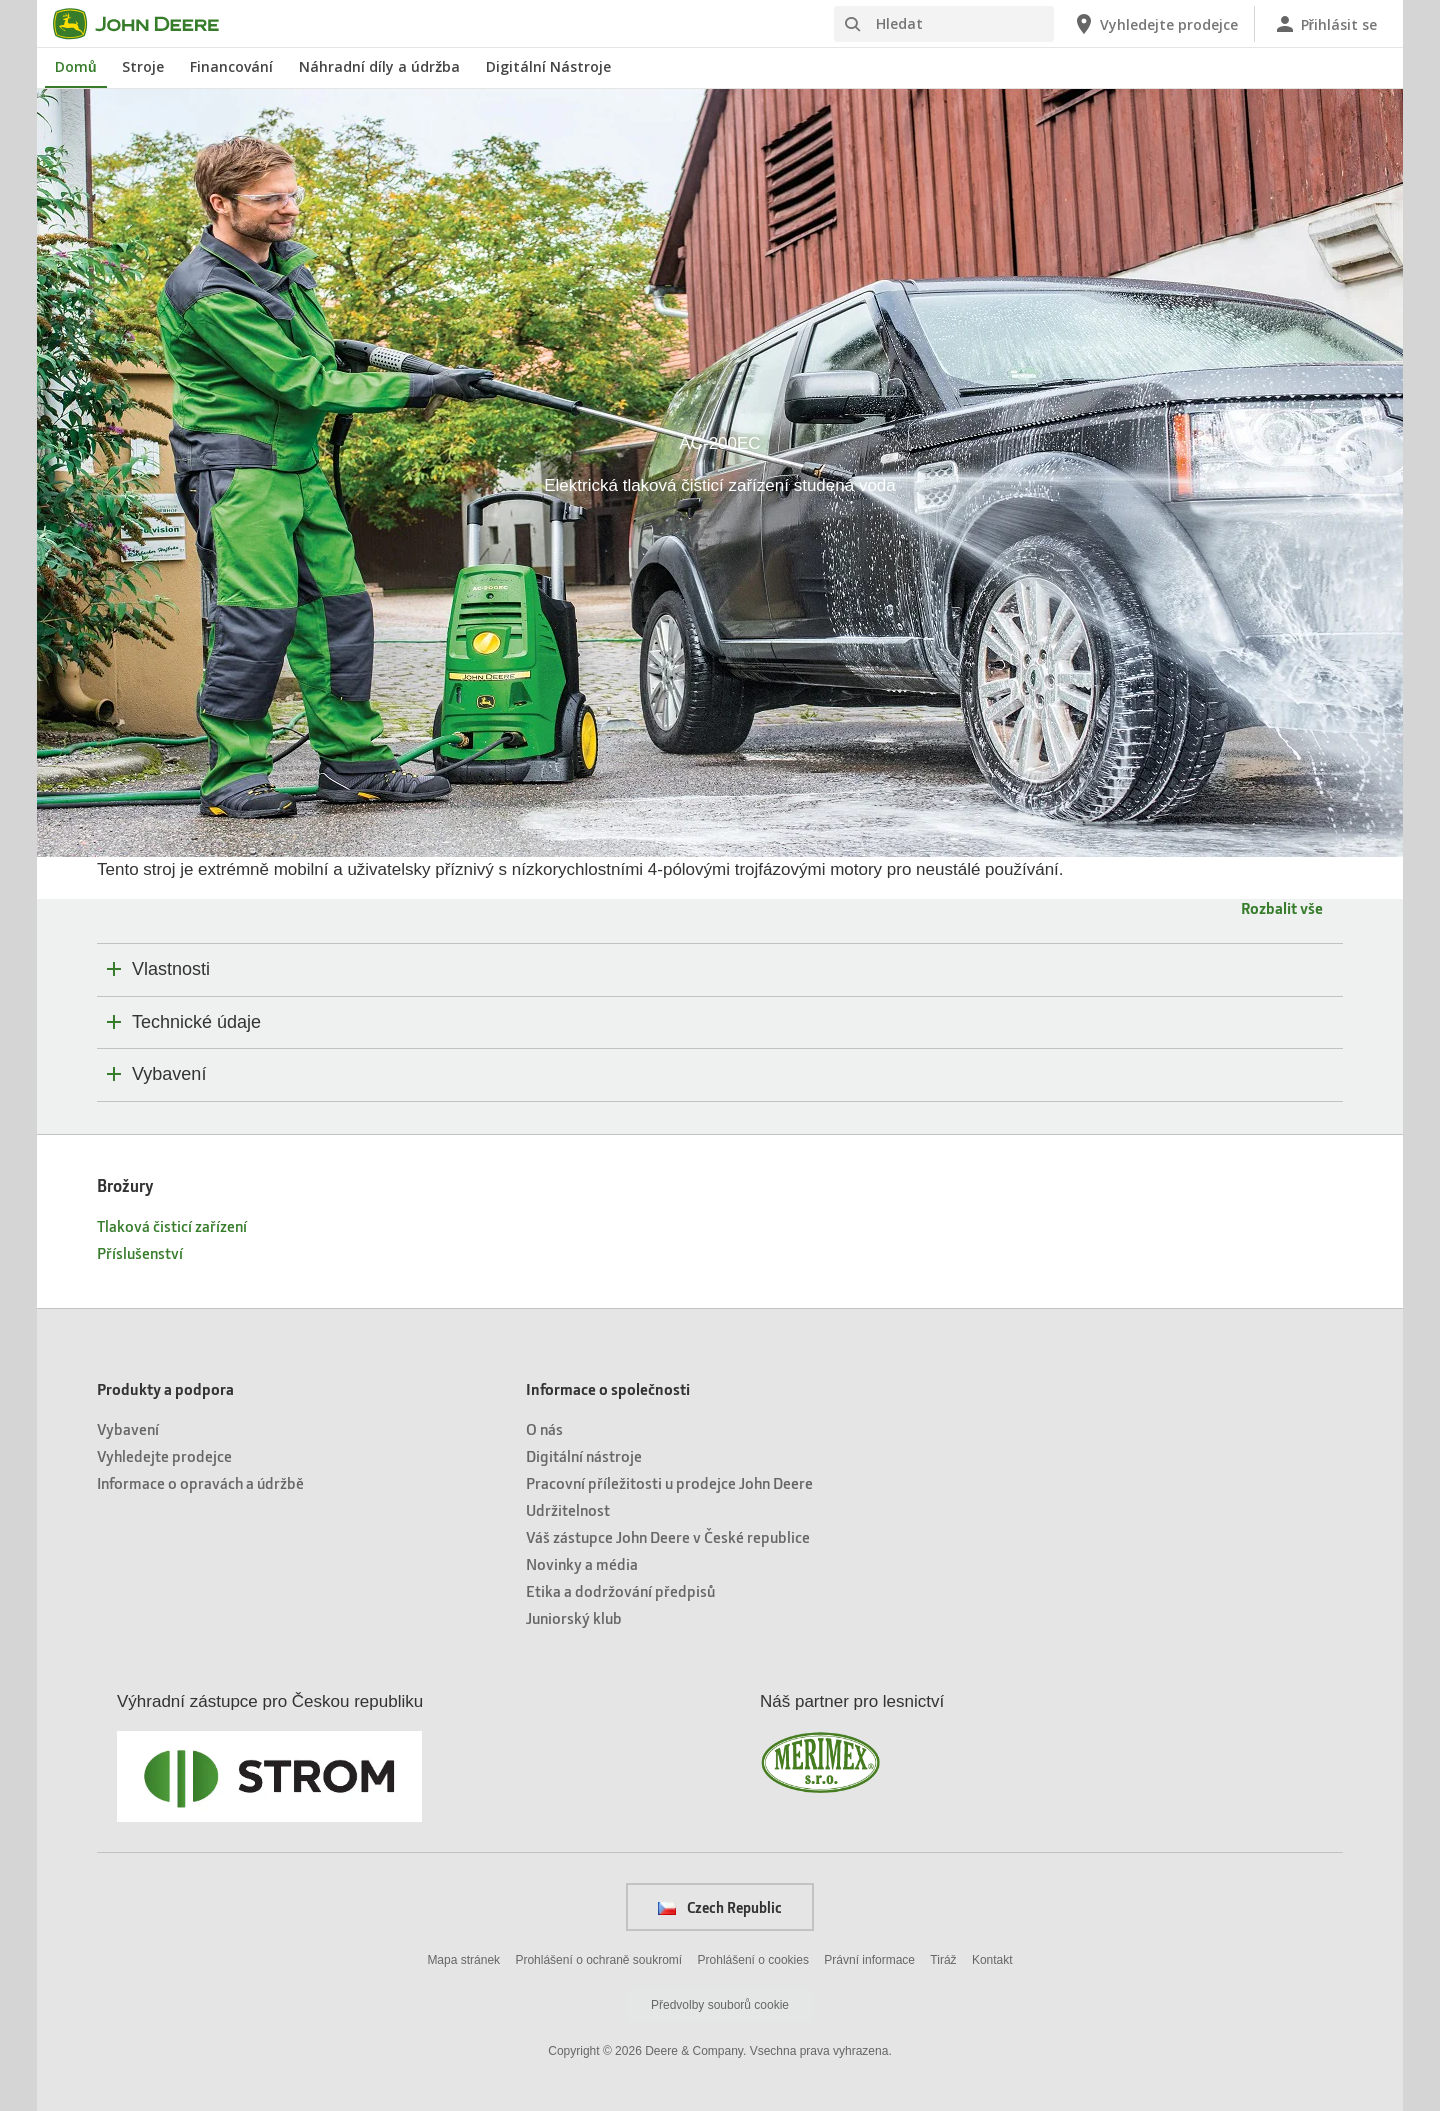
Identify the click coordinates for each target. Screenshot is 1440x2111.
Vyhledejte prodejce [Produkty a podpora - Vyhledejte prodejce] (164, 1455)
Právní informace (869, 1960)
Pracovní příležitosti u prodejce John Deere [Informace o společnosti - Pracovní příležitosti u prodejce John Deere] (669, 1482)
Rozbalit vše (1282, 907)
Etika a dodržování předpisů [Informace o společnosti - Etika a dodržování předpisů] (620, 1590)
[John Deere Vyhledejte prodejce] (1155, 24)
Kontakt (992, 1960)
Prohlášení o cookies (753, 1960)
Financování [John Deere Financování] (231, 66)
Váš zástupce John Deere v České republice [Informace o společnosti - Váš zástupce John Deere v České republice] (668, 1536)
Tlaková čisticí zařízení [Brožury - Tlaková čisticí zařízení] (172, 1225)
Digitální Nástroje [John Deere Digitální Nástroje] (548, 66)
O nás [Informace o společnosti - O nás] (544, 1428)
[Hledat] (944, 24)
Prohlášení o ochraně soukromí (598, 1960)
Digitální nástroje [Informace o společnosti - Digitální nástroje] (584, 1455)
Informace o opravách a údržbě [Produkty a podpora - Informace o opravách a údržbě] (200, 1482)
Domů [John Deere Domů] (76, 66)
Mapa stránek (463, 1960)
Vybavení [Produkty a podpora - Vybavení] (128, 1428)
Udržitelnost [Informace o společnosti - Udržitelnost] (568, 1509)
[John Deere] (148, 24)
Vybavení (169, 1074)
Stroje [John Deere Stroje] (143, 66)
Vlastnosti (171, 969)
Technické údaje (196, 1022)
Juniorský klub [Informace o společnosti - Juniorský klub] (574, 1617)
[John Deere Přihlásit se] (1325, 24)
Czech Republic (720, 1907)
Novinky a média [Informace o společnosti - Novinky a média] (582, 1563)
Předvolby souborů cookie (720, 2005)
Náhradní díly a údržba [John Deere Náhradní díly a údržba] (379, 66)
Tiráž (943, 1960)
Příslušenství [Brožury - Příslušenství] (140, 1252)
